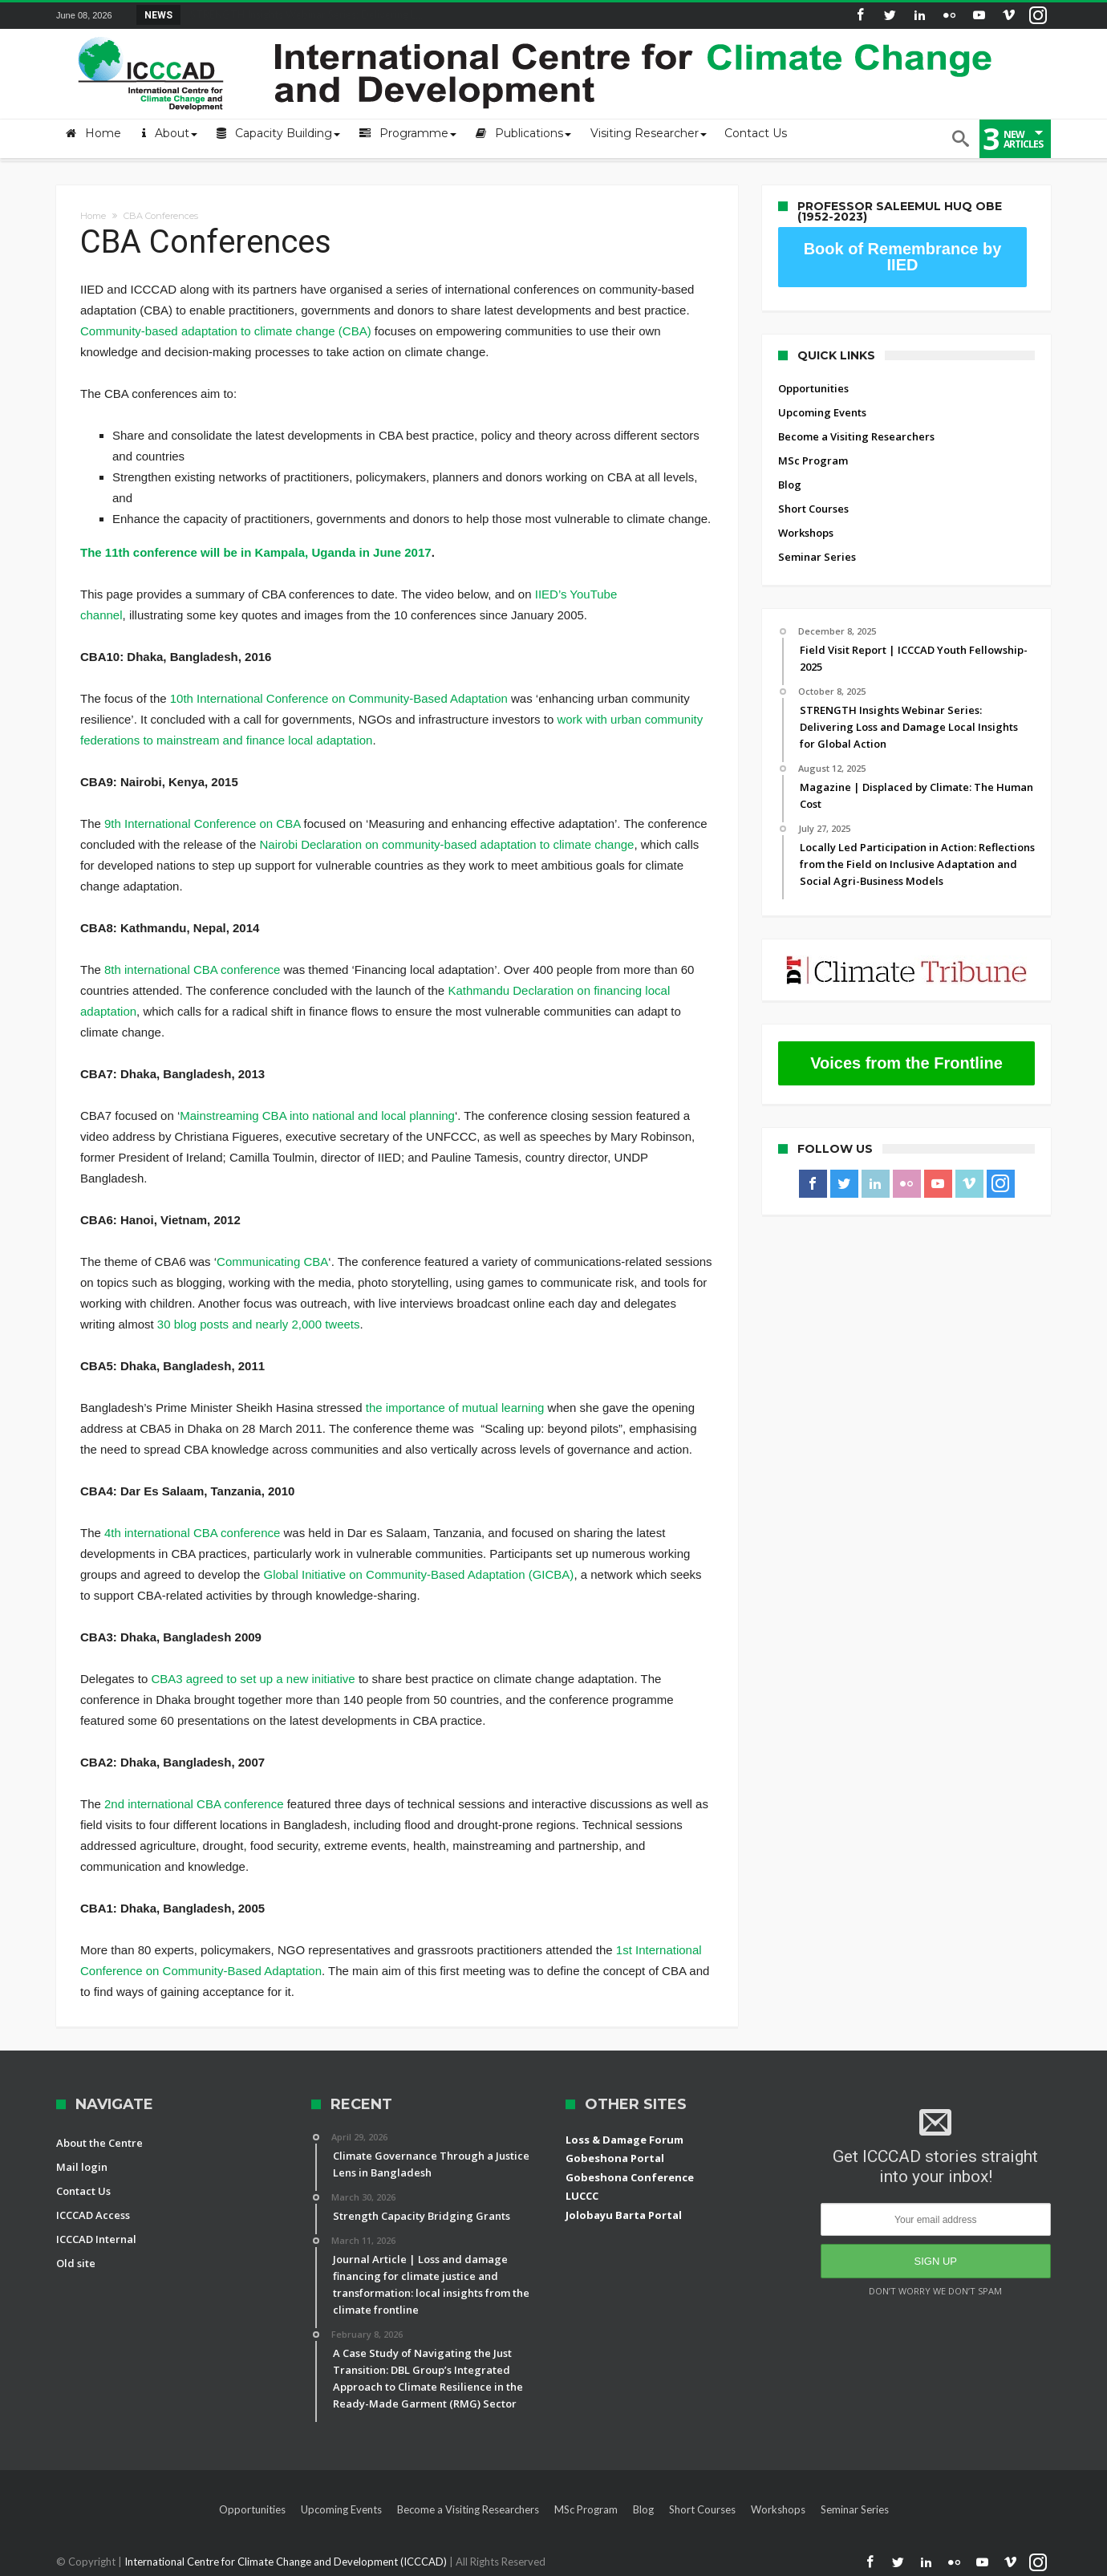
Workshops (805, 532)
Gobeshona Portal (615, 2158)
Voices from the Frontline (906, 1063)
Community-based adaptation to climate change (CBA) (225, 331)
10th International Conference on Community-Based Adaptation (339, 698)
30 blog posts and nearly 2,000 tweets (258, 1324)
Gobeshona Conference (630, 2177)
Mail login (81, 2167)
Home (93, 215)
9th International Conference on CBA (202, 823)
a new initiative (315, 1679)
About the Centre (99, 2143)
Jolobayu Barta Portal (624, 2215)
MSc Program (813, 460)
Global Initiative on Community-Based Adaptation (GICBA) (419, 1574)
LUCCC (582, 2196)
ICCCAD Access (93, 2215)
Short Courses (813, 508)
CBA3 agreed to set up (213, 1679)
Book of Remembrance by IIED (903, 257)
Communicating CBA (272, 1261)
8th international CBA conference (192, 969)
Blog (789, 484)
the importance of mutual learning (455, 1407)
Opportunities (813, 388)
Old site (75, 2263)
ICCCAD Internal (96, 2239)
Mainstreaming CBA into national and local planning (317, 1115)
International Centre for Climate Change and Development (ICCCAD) (286, 2561)
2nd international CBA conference (193, 1804)
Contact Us (83, 2191)
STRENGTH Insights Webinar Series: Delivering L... (303, 14)
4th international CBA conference (192, 1533)
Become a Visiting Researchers (856, 436)
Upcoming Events (822, 412)
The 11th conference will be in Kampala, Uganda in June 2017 (256, 552)
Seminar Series (817, 557)
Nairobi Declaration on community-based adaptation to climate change (446, 844)
